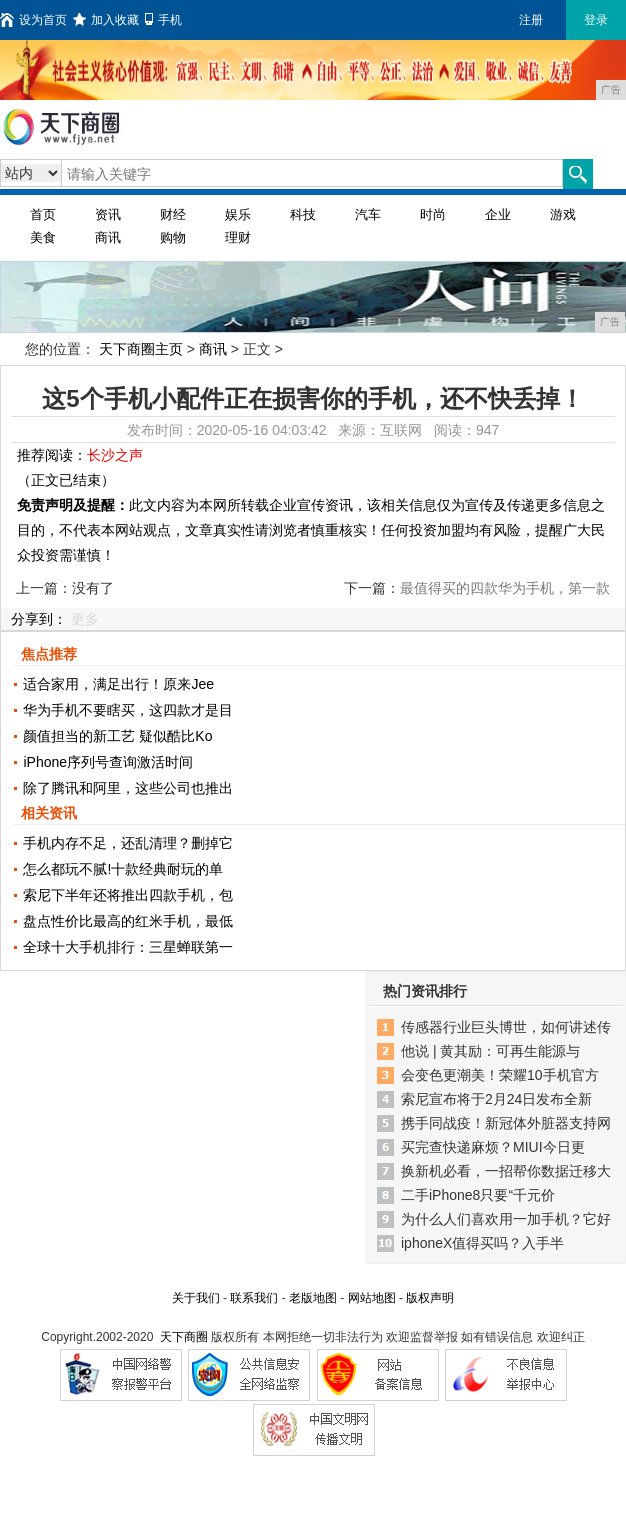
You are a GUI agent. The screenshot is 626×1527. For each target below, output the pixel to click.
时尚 (433, 214)
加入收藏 (106, 20)
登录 (596, 20)
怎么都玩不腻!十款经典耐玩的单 (123, 869)
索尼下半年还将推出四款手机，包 (128, 895)
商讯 (108, 237)
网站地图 (372, 1298)
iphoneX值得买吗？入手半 (482, 1243)
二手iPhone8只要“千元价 (478, 1195)
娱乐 (238, 214)
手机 (163, 20)
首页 (43, 214)
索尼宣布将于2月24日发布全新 (496, 1099)
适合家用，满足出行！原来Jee (118, 684)
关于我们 (196, 1298)
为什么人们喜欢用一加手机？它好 (506, 1219)
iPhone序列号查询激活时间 (108, 762)
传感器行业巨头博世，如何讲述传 (506, 1027)
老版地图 (313, 1298)
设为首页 (33, 20)
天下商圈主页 (141, 349)
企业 (498, 214)
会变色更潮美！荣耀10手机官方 (500, 1075)
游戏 (563, 214)
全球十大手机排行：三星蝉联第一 (128, 947)
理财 (238, 237)
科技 (303, 214)
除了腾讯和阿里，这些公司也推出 (128, 788)
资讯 (108, 214)
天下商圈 (184, 1337)
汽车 (368, 214)
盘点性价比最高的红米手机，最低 (128, 921)
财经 (173, 214)
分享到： (39, 619)
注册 (531, 20)
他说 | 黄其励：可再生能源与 (490, 1051)
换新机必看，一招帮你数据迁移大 (506, 1171)
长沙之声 (115, 455)
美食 (43, 237)
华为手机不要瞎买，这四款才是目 (128, 710)
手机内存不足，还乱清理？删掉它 (128, 843)
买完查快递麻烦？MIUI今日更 (493, 1147)
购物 (173, 237)
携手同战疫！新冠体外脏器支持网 (506, 1123)
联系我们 (254, 1298)
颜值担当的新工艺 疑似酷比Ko (117, 736)
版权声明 (430, 1298)
